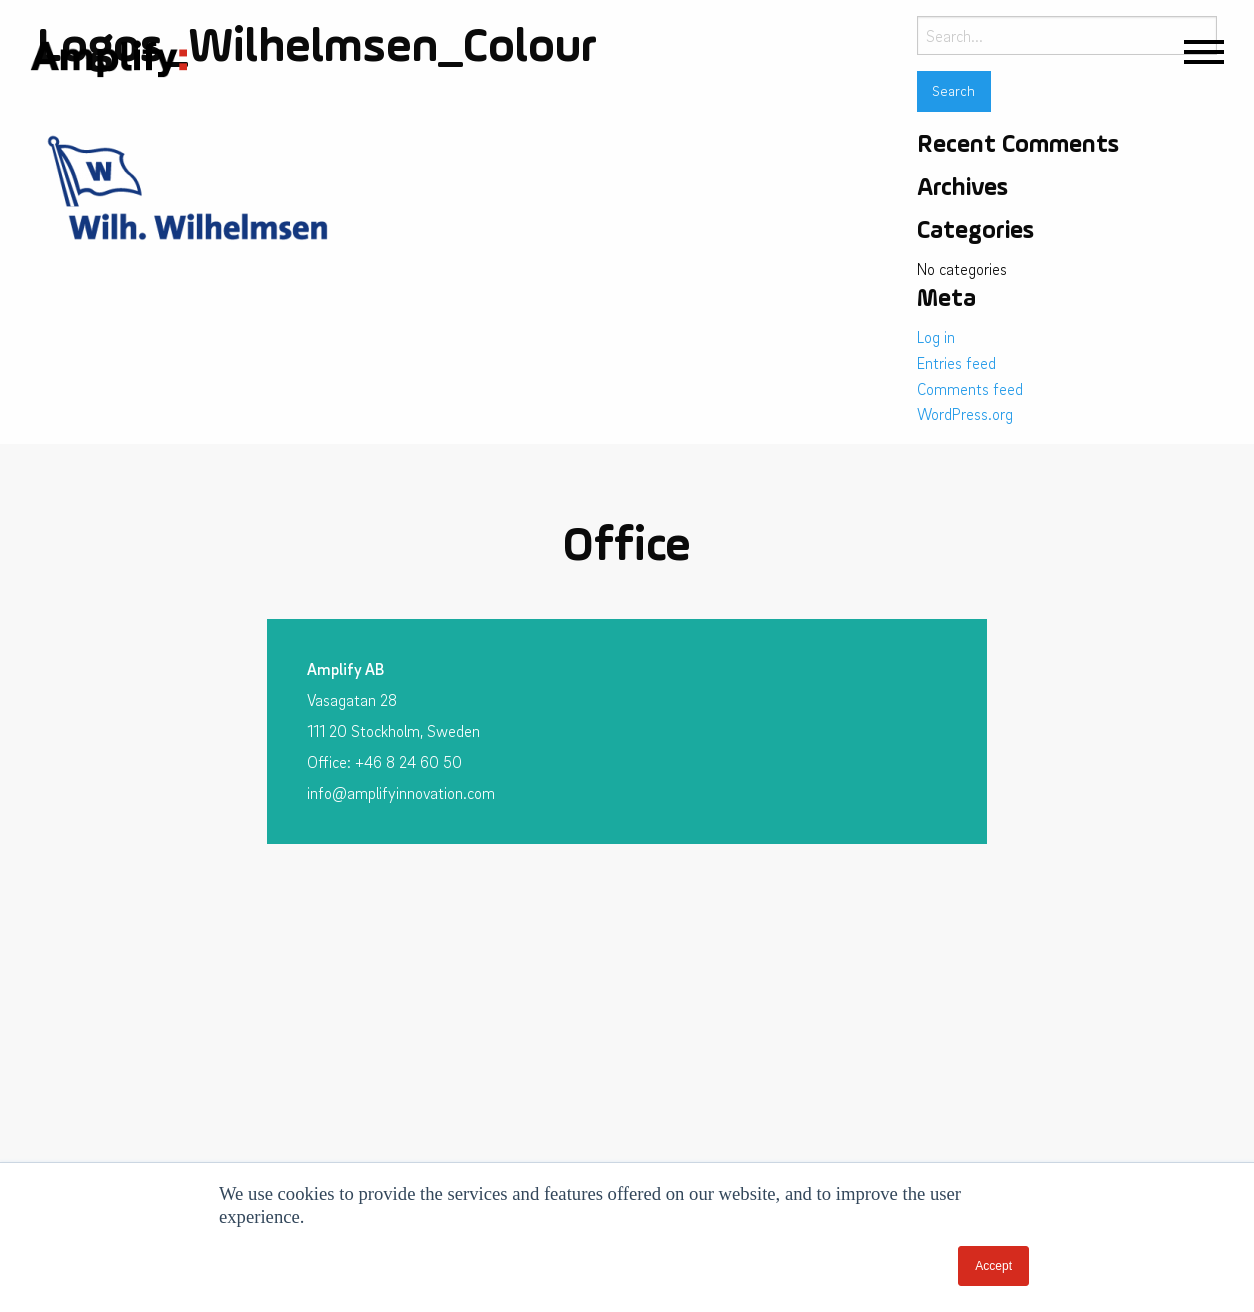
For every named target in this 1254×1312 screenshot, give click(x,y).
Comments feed (970, 389)
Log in (936, 337)
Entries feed (956, 363)
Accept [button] (993, 1266)
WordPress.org (965, 414)
